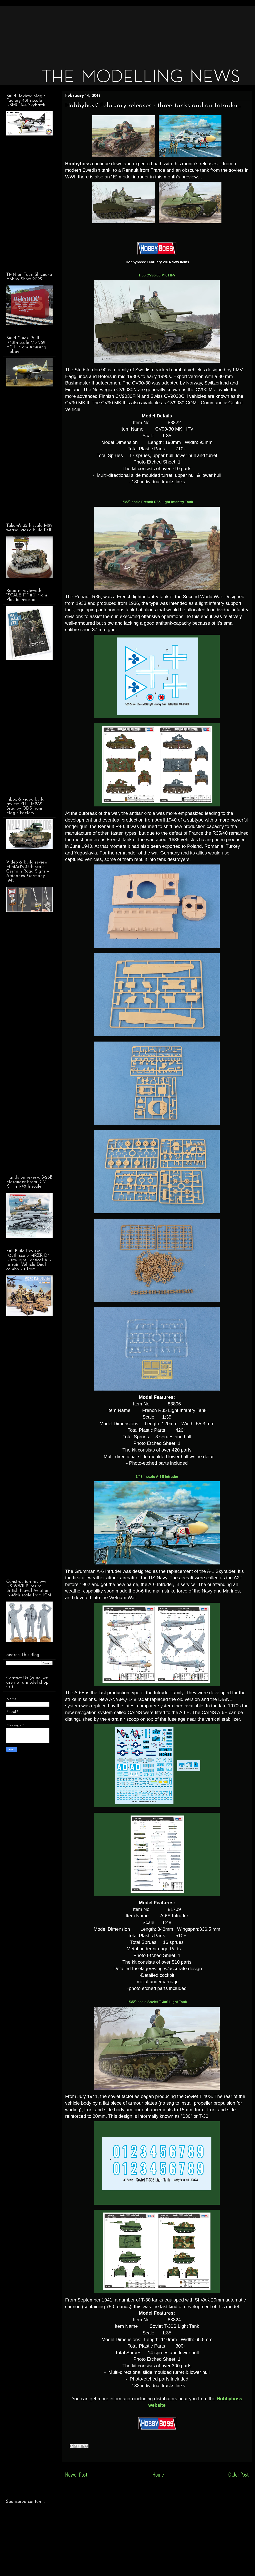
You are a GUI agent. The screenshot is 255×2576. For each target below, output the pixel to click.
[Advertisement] (123, 33)
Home (158, 2474)
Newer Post (76, 2474)
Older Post (238, 2474)
